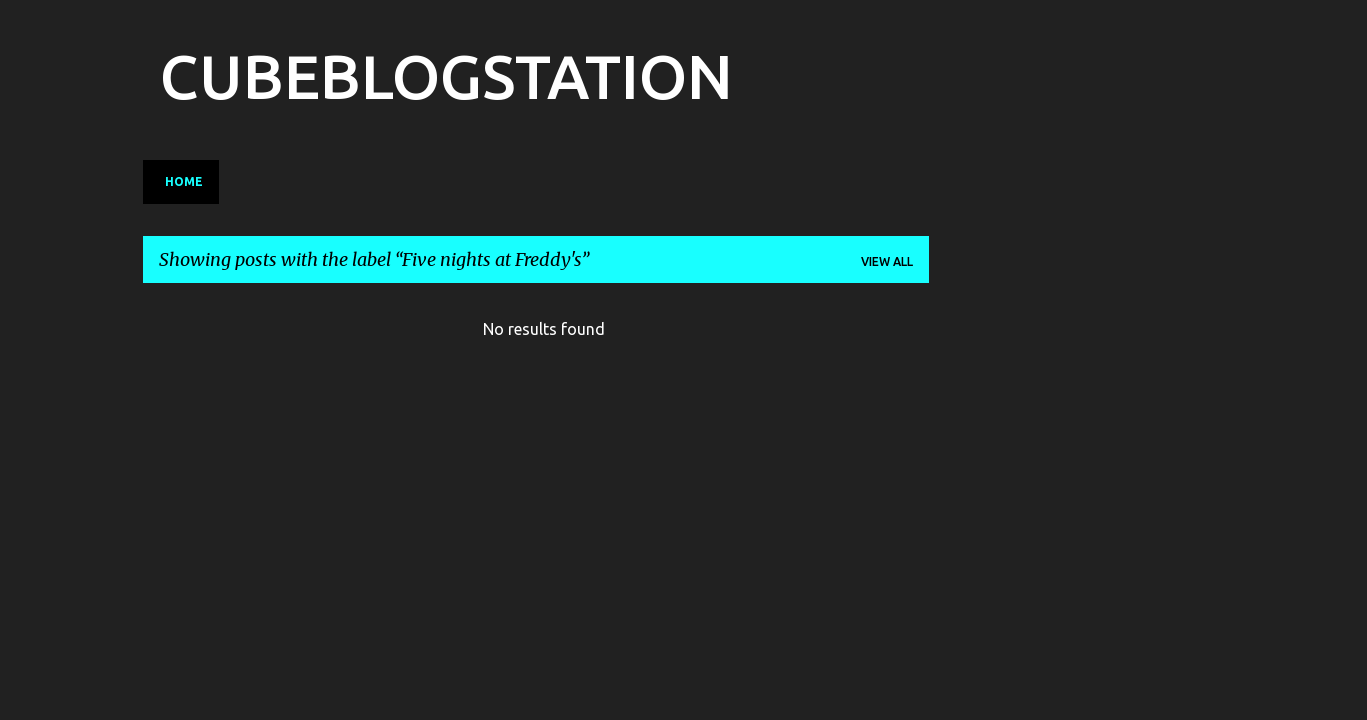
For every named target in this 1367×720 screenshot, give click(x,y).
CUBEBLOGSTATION (446, 76)
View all (887, 261)
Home (184, 181)
